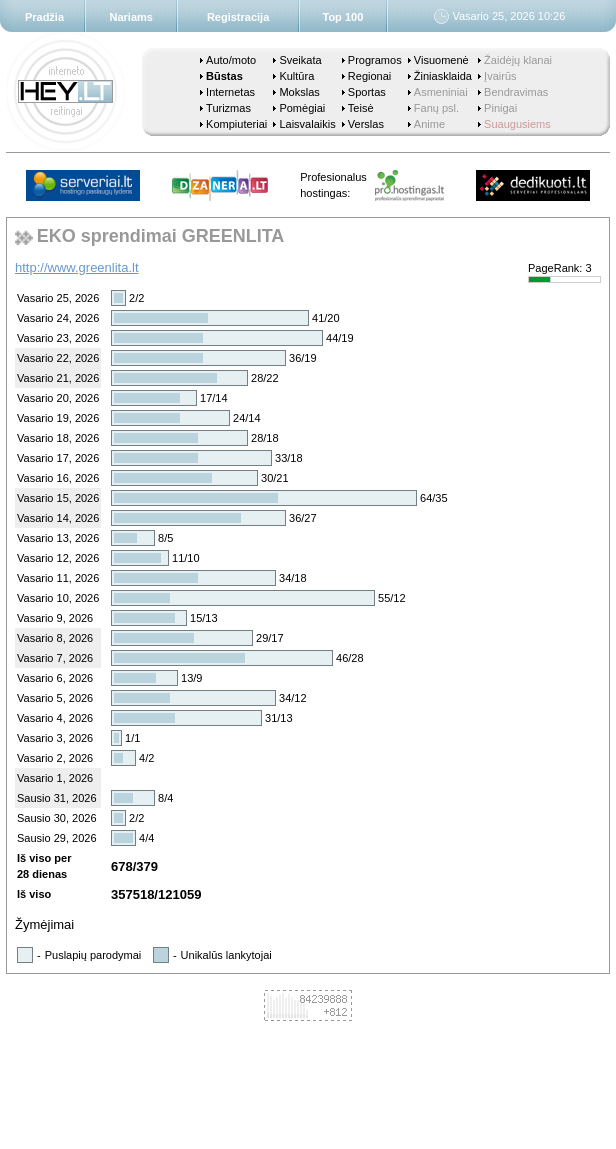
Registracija (238, 17)
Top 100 (343, 17)
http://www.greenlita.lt (77, 267)
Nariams (131, 17)
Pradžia (44, 17)
